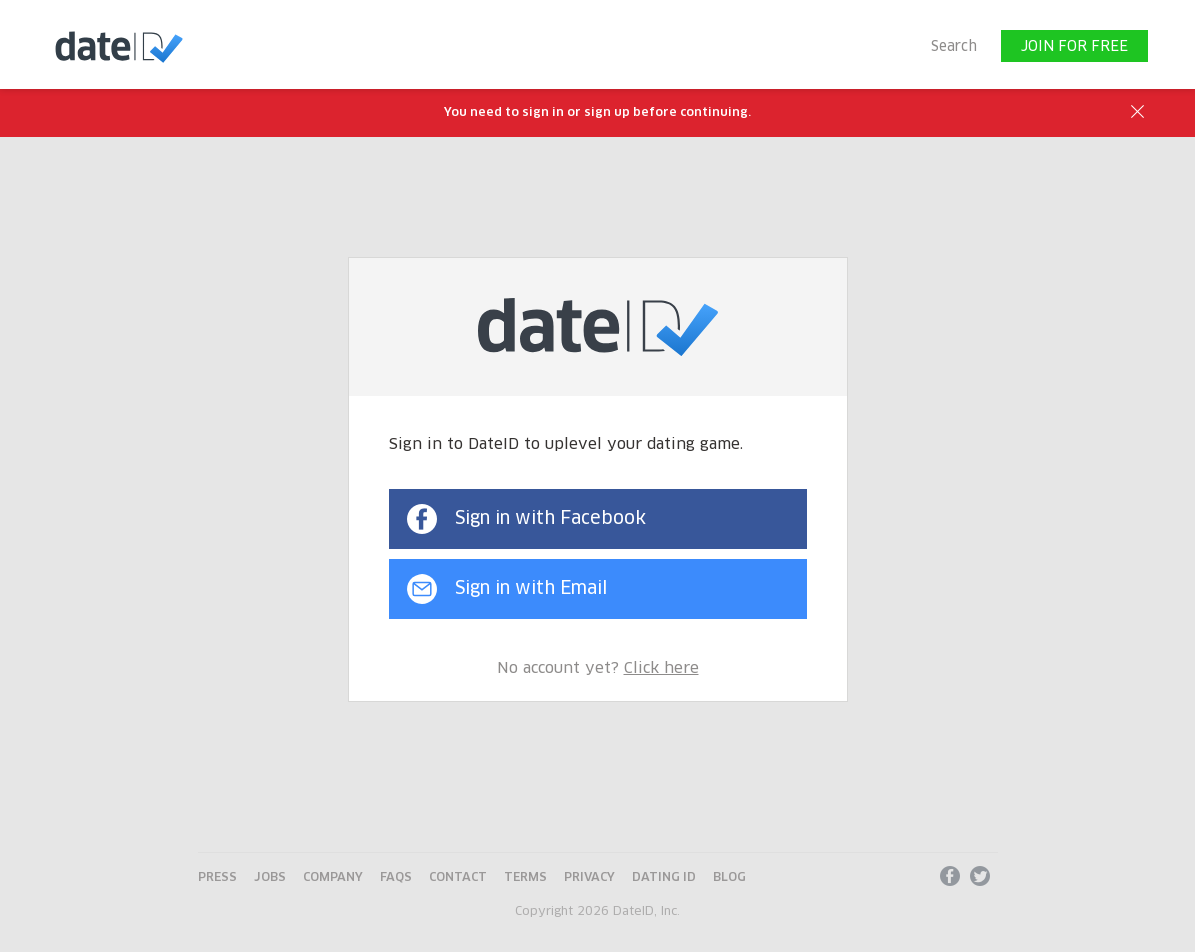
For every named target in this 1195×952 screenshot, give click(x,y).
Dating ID (664, 878)
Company (333, 878)
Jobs (270, 878)
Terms (525, 878)
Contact (458, 878)
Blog (729, 878)
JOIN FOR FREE (1074, 47)
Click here (661, 668)
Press (217, 878)
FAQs (396, 878)
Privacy (589, 878)
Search (954, 47)
